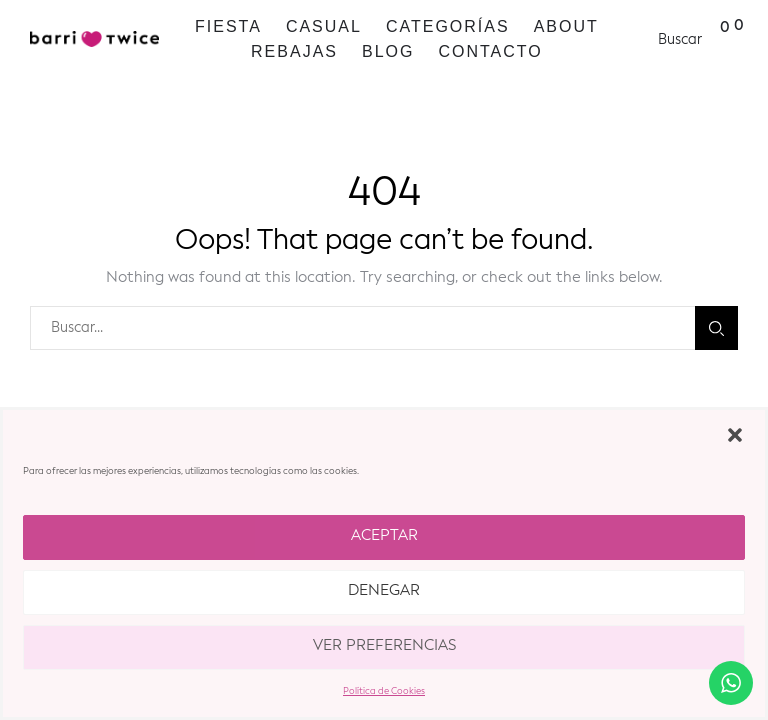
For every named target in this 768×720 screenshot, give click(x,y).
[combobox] (362, 328)
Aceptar (384, 536)
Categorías (448, 26)
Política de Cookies (384, 691)
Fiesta (228, 26)
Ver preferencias (384, 646)
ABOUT (566, 26)
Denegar (384, 591)
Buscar (716, 328)
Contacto (490, 51)
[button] (735, 435)
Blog (388, 51)
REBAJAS (294, 51)
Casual (324, 26)
